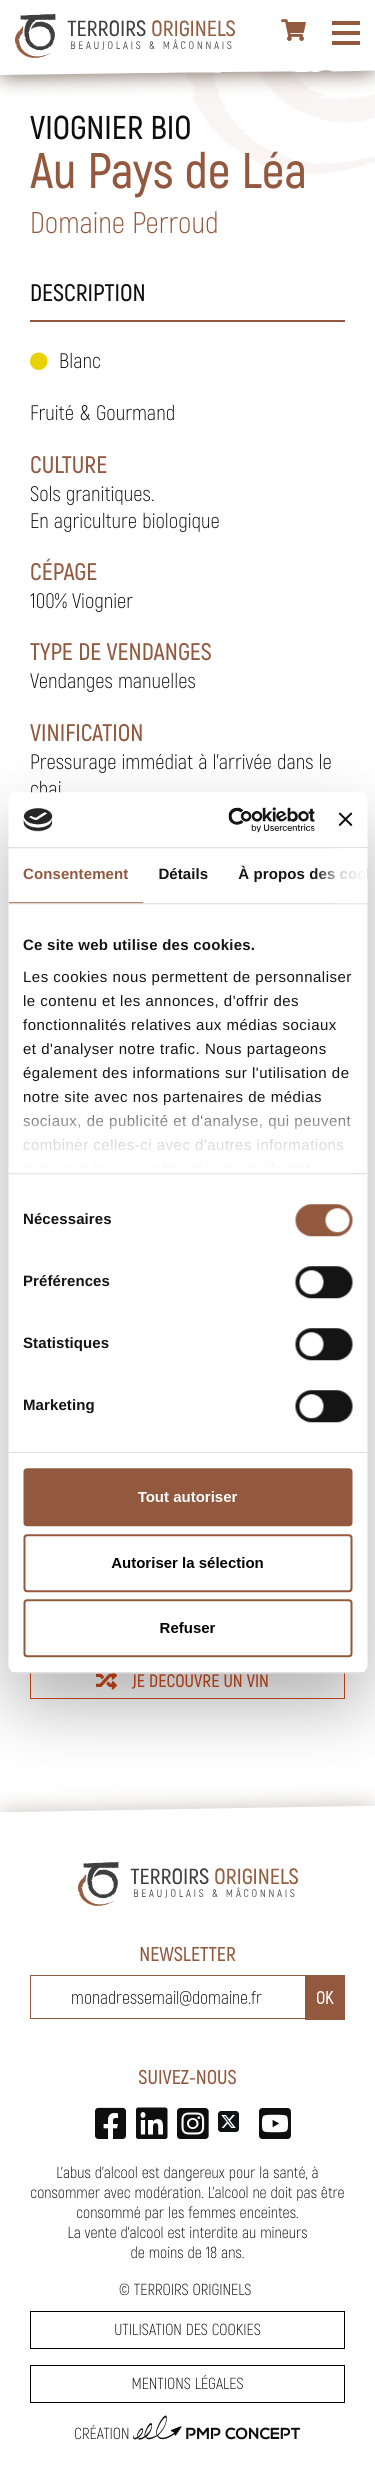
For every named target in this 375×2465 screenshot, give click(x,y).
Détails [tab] (183, 874)
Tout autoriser (188, 1496)
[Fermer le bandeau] (345, 820)
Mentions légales (187, 2383)
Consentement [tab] (75, 874)
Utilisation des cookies (187, 2329)
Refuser (188, 1627)
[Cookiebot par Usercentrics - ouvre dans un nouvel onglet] (235, 820)
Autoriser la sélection (187, 1562)
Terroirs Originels (193, 2289)
